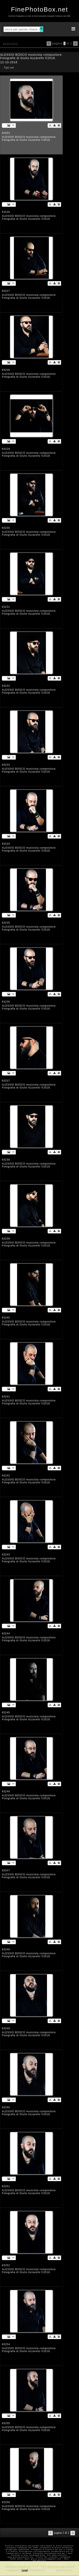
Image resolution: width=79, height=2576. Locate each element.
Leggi (24, 2570)
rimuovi (50, 2570)
